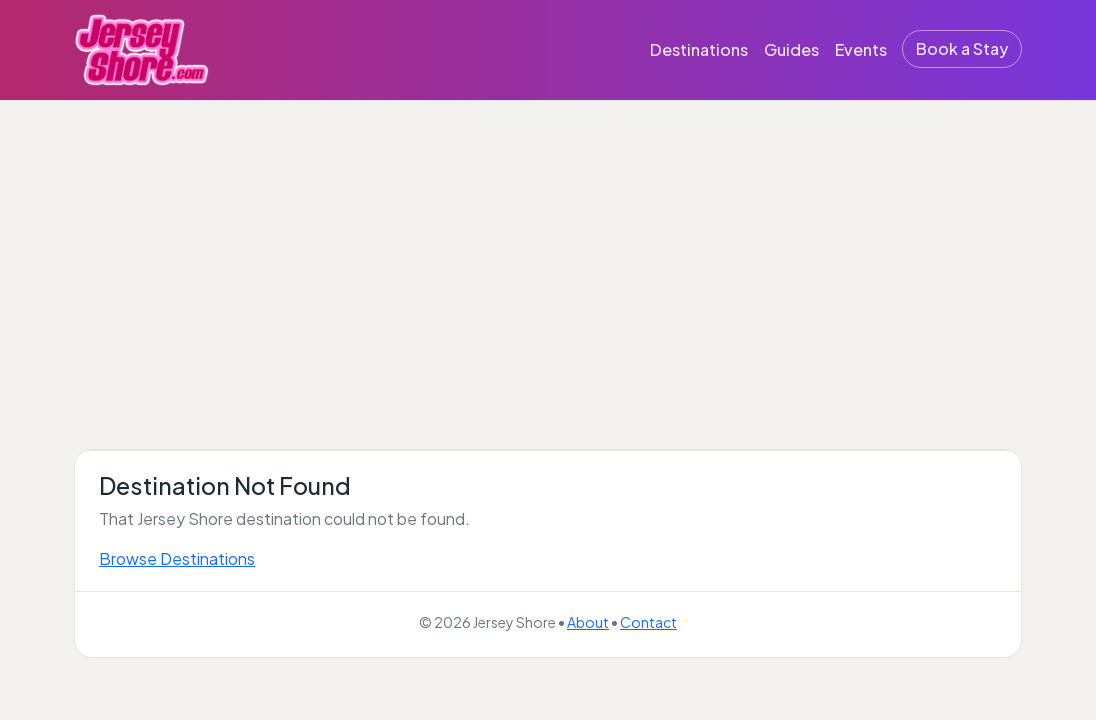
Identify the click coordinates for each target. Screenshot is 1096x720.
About (588, 622)
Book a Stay (962, 48)
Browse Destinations (177, 558)
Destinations (699, 49)
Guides (791, 49)
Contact (648, 622)
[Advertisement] (548, 251)
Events (861, 49)
